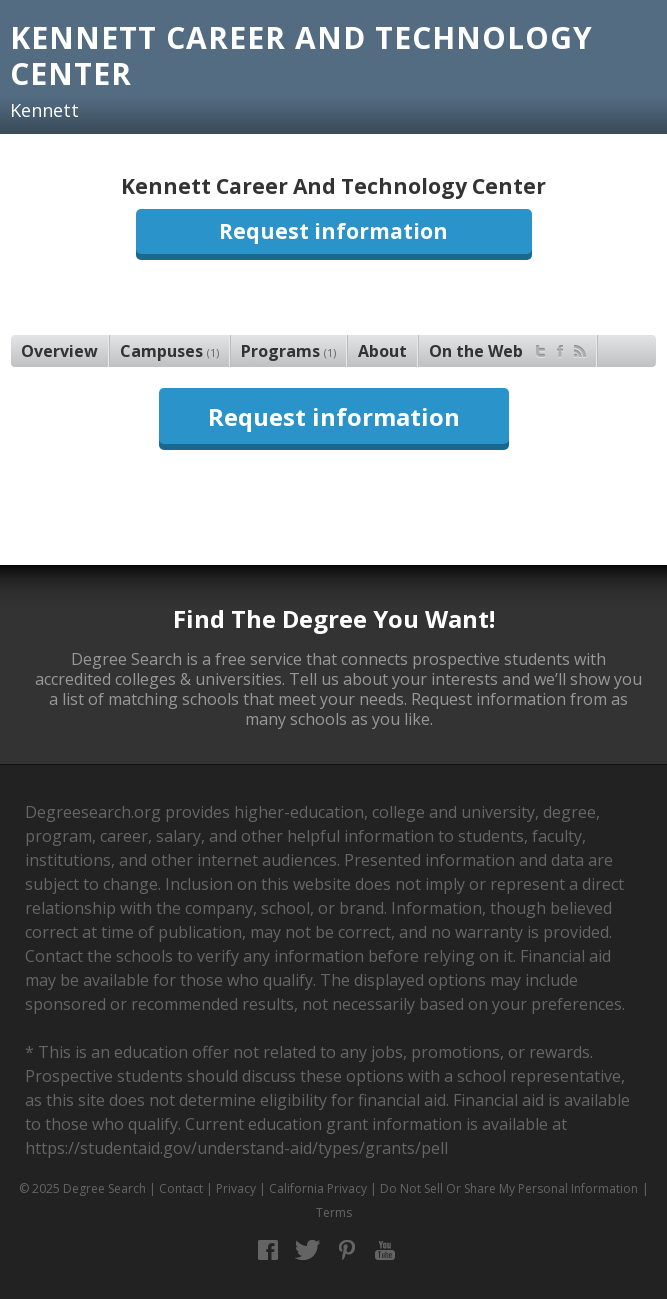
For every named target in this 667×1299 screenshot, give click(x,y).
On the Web (507, 348)
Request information (333, 231)
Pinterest (346, 1250)
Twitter (307, 1250)
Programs (288, 351)
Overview (59, 351)
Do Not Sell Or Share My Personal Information (509, 1188)
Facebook (268, 1250)
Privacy (236, 1188)
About (382, 351)
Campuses (169, 351)
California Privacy (318, 1188)
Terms (334, 1212)
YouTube (385, 1250)
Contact (181, 1188)
